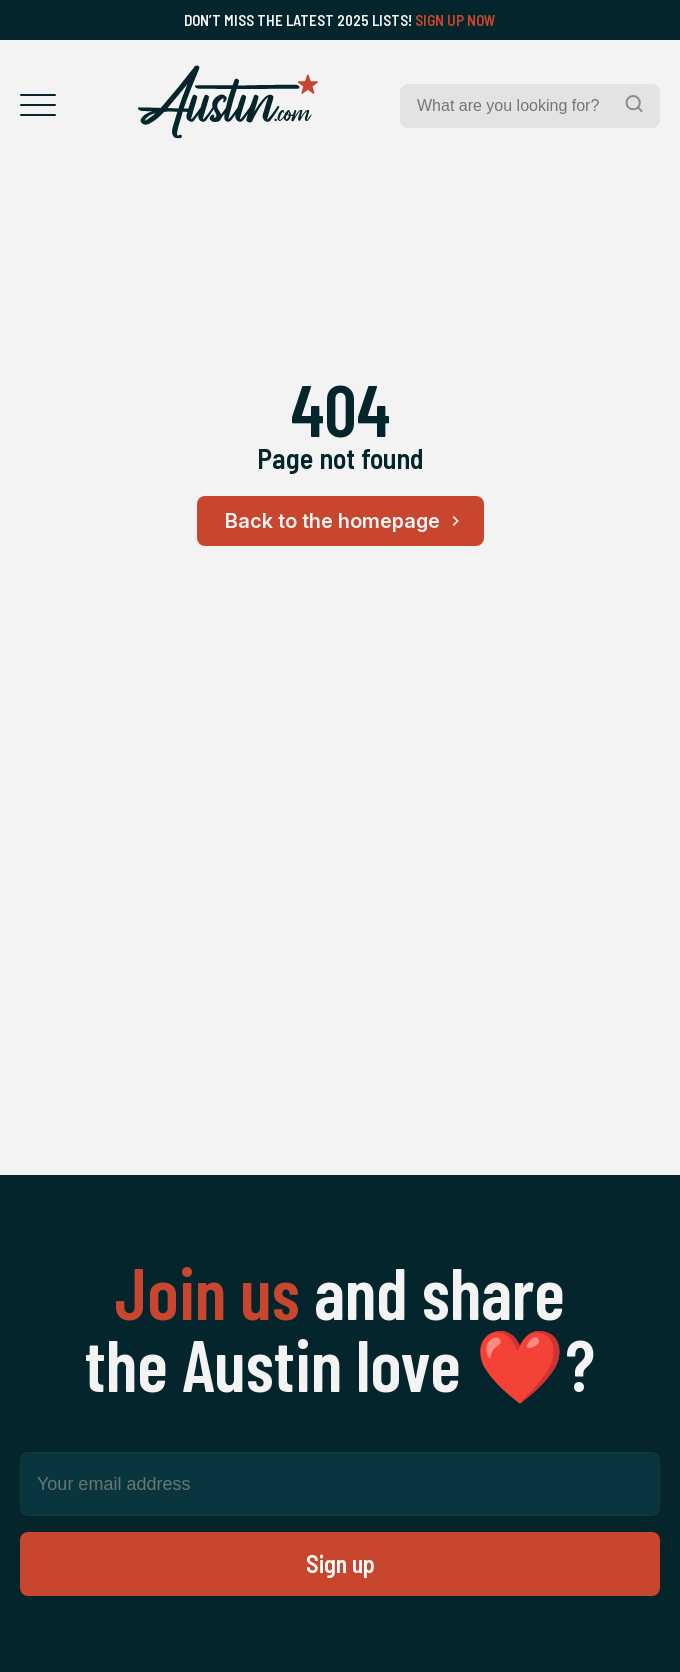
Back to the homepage (345, 521)
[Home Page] (228, 102)
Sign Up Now (455, 20)
